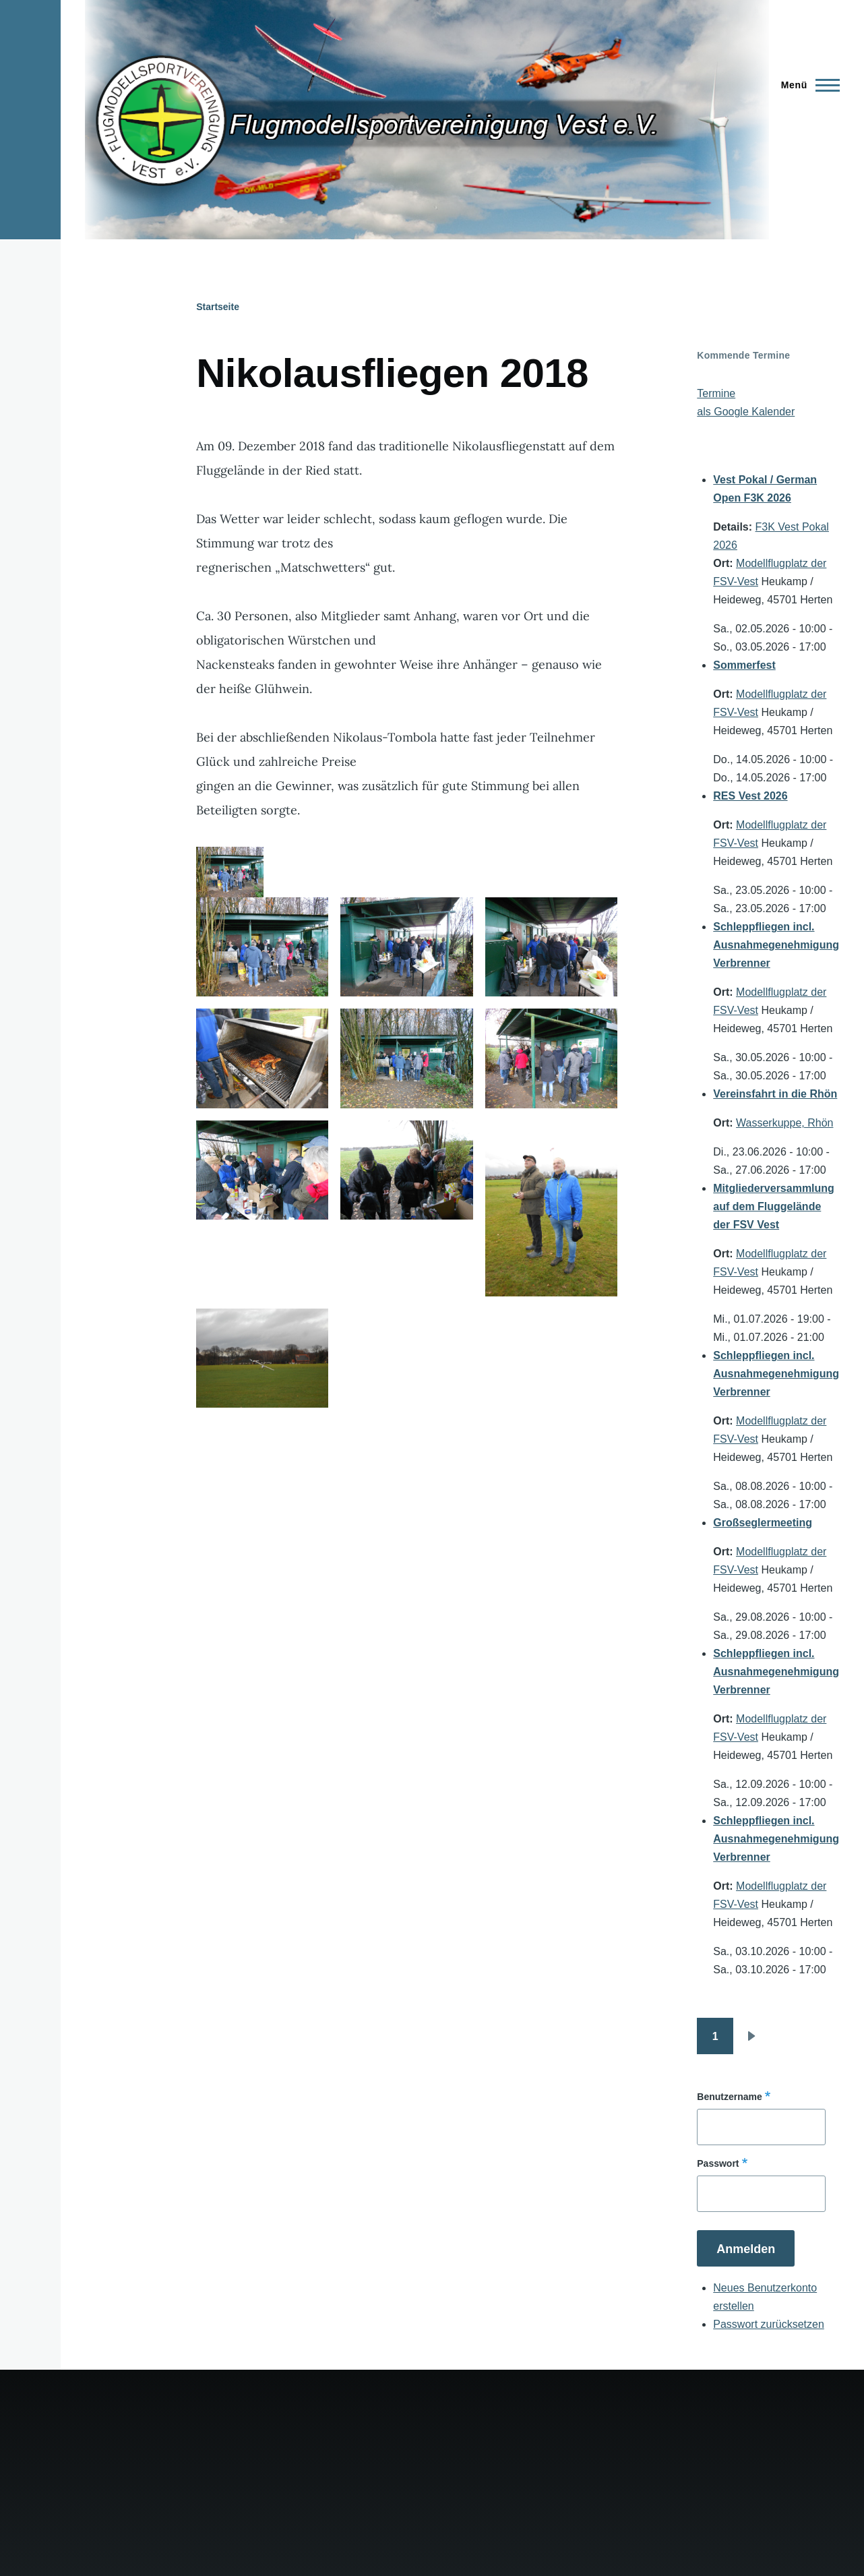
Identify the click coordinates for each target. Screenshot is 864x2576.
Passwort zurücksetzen (768, 2324)
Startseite (217, 306)
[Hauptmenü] (806, 85)
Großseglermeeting (762, 1522)
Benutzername (729, 2096)
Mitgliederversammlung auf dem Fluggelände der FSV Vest (773, 1206)
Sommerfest (744, 665)
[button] (262, 946)
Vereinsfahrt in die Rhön (775, 1094)
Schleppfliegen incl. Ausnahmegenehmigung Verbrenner (776, 945)
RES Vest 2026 (750, 796)
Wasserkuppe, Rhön (784, 1123)
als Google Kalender (746, 411)
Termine (716, 393)
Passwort (718, 2163)
